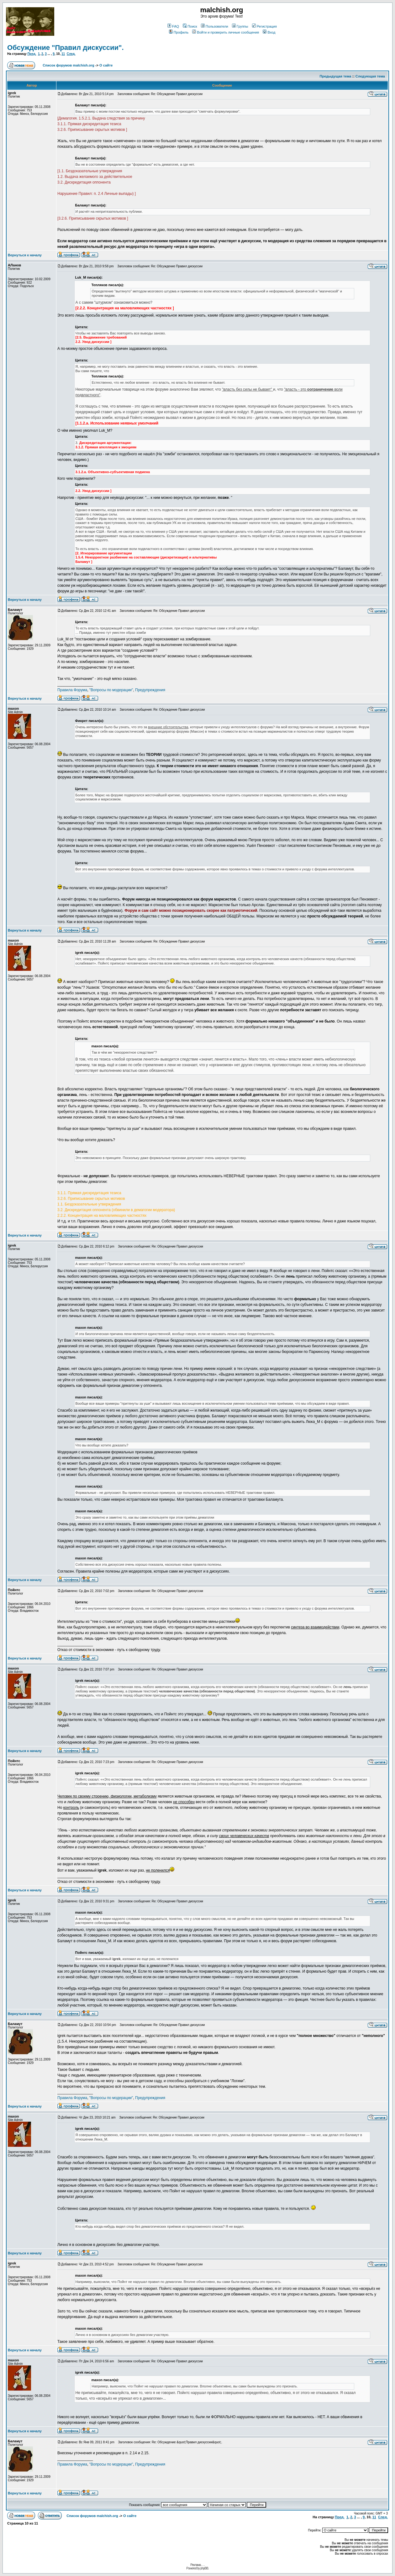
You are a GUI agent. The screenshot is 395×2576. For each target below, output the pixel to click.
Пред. (31, 54)
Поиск (190, 26)
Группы (240, 26)
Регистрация (264, 26)
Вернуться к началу (25, 255)
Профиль (179, 32)
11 (63, 54)
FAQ (173, 26)
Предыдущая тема (335, 76)
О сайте (106, 65)
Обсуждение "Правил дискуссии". (65, 47)
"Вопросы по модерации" (111, 690)
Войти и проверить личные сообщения (225, 32)
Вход (269, 32)
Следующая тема (370, 76)
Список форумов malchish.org (68, 65)
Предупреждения (150, 690)
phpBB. (204, 2568)
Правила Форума (72, 690)
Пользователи (214, 26)
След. (71, 54)
